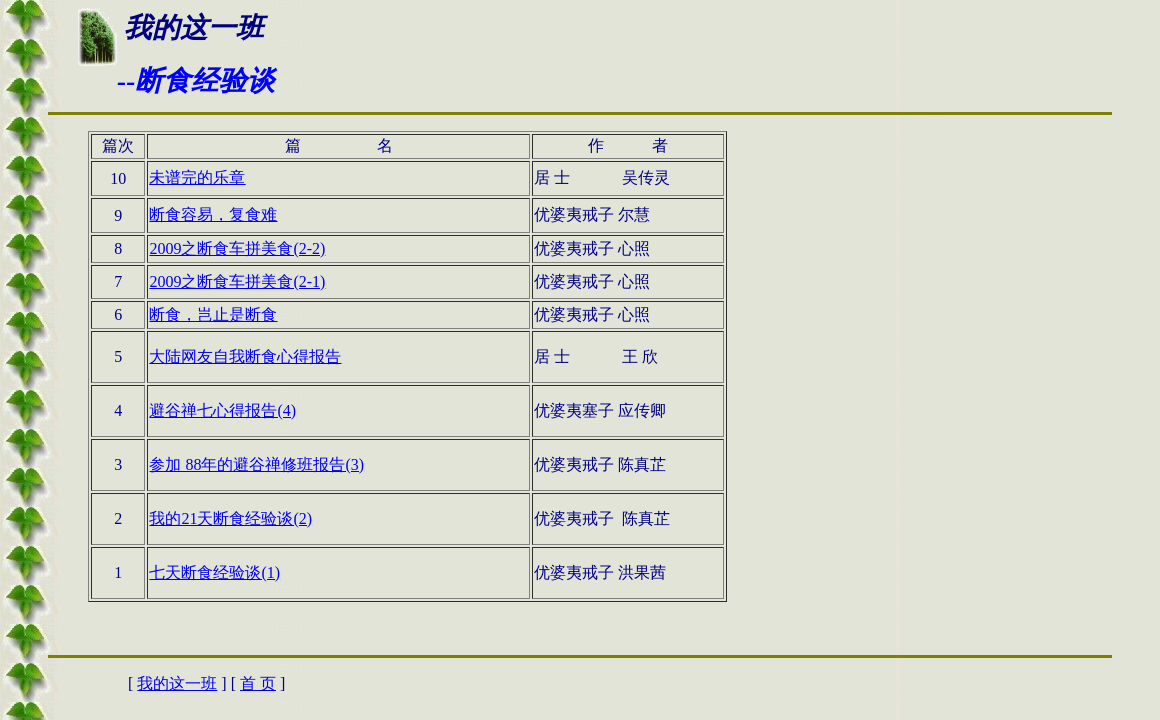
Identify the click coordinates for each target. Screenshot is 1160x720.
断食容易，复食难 (213, 214)
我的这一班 (177, 683)
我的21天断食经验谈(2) (230, 518)
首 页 (258, 683)
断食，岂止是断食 (213, 314)
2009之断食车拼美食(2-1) (237, 281)
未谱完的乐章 (197, 177)
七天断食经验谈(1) (214, 572)
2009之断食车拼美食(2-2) (237, 248)
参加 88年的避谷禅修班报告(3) (256, 464)
